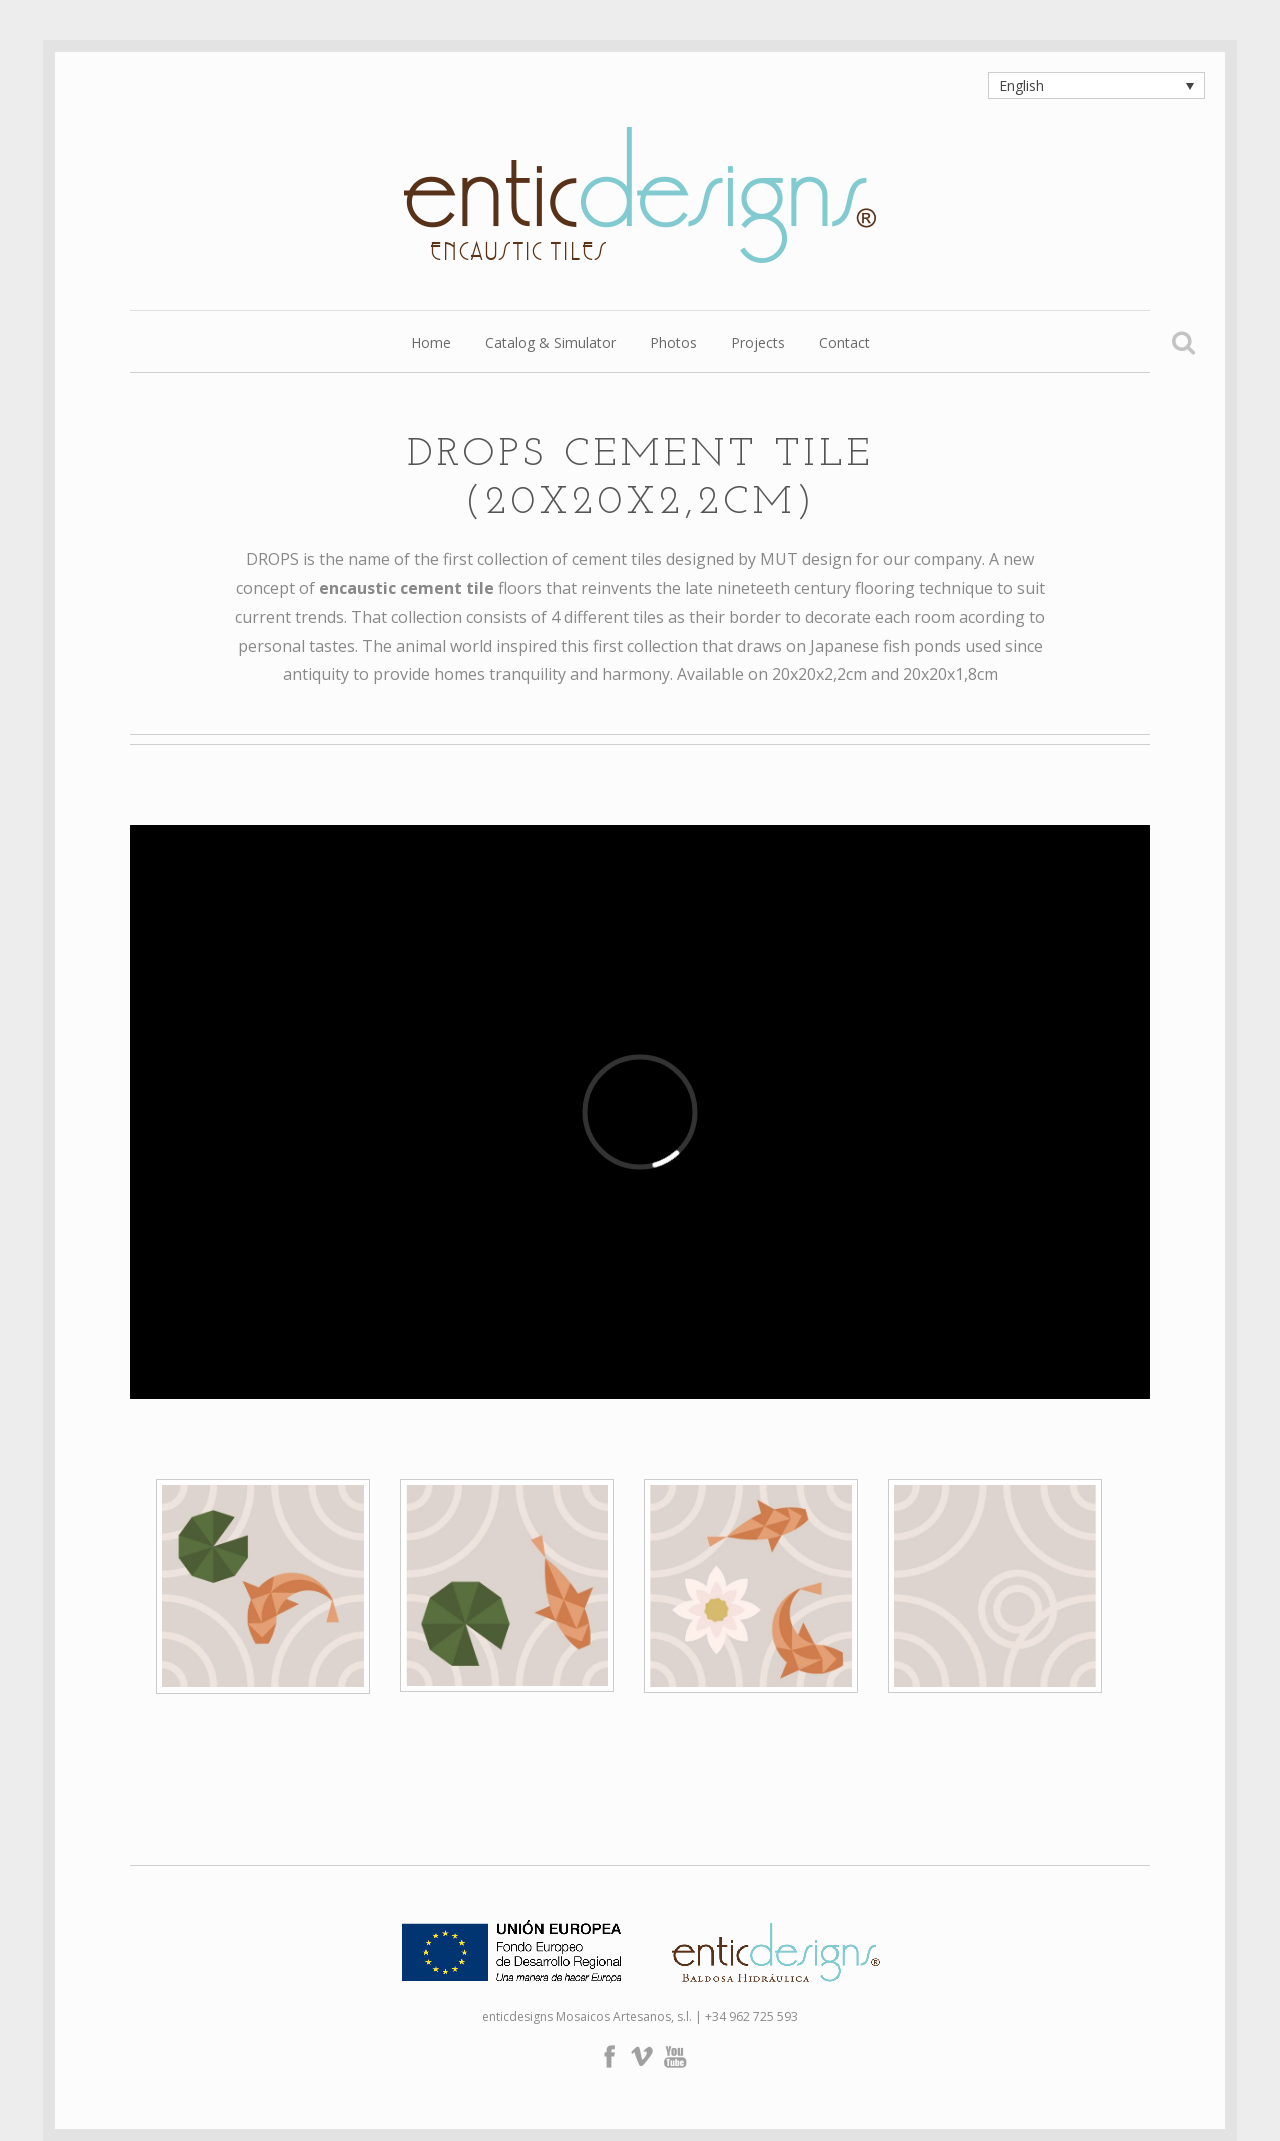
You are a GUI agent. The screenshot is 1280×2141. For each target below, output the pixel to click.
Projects (758, 344)
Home (431, 344)
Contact (844, 344)
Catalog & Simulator (550, 344)
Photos (673, 344)
